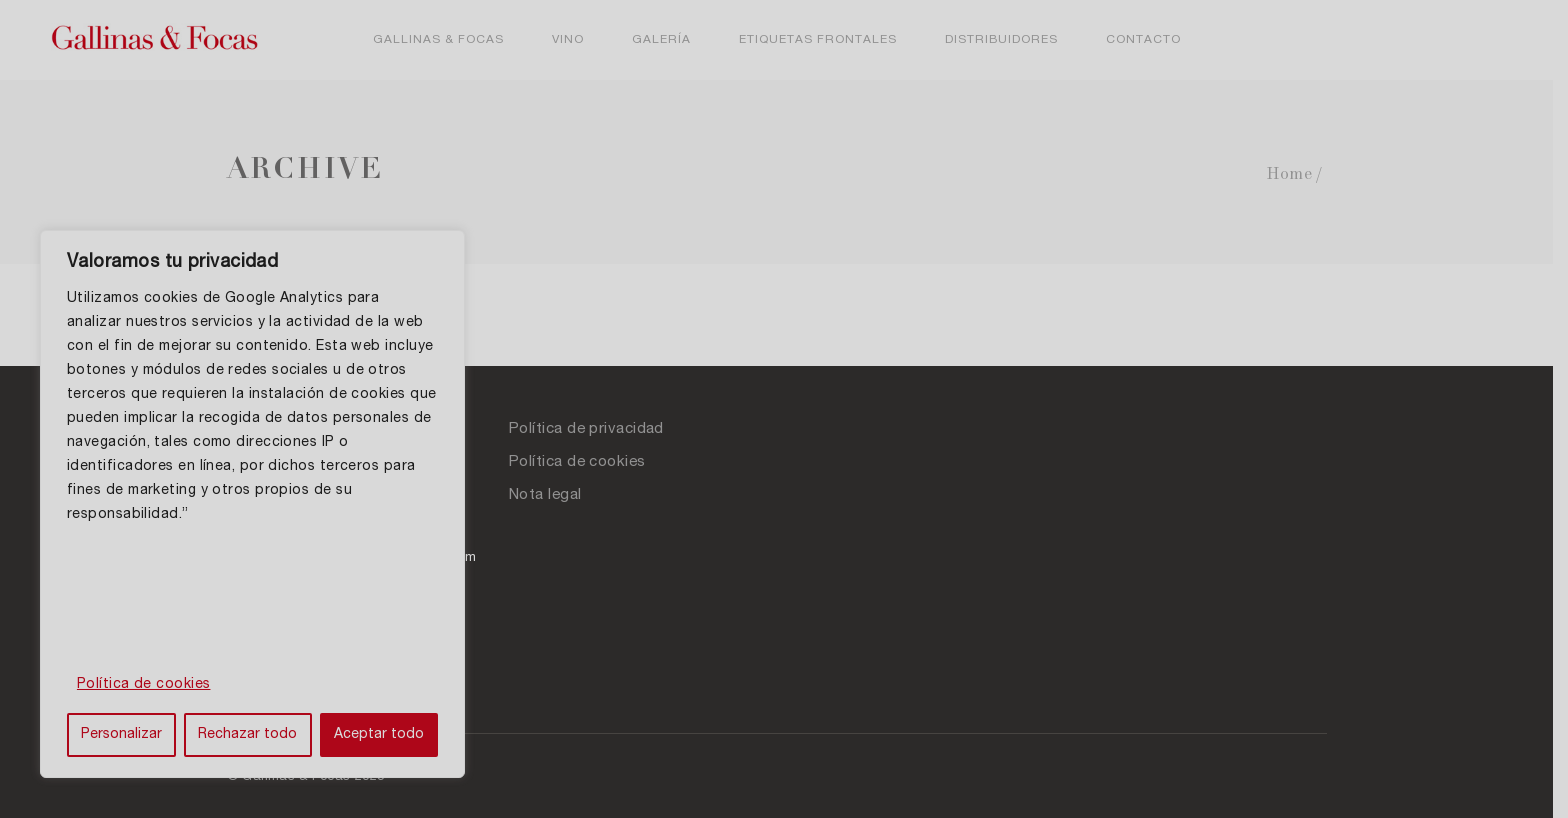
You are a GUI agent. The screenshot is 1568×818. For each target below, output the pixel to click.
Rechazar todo (255, 735)
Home (1297, 174)
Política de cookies (144, 685)
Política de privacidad (594, 429)
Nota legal (553, 495)
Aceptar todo (391, 735)
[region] (260, 504)
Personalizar (124, 735)
